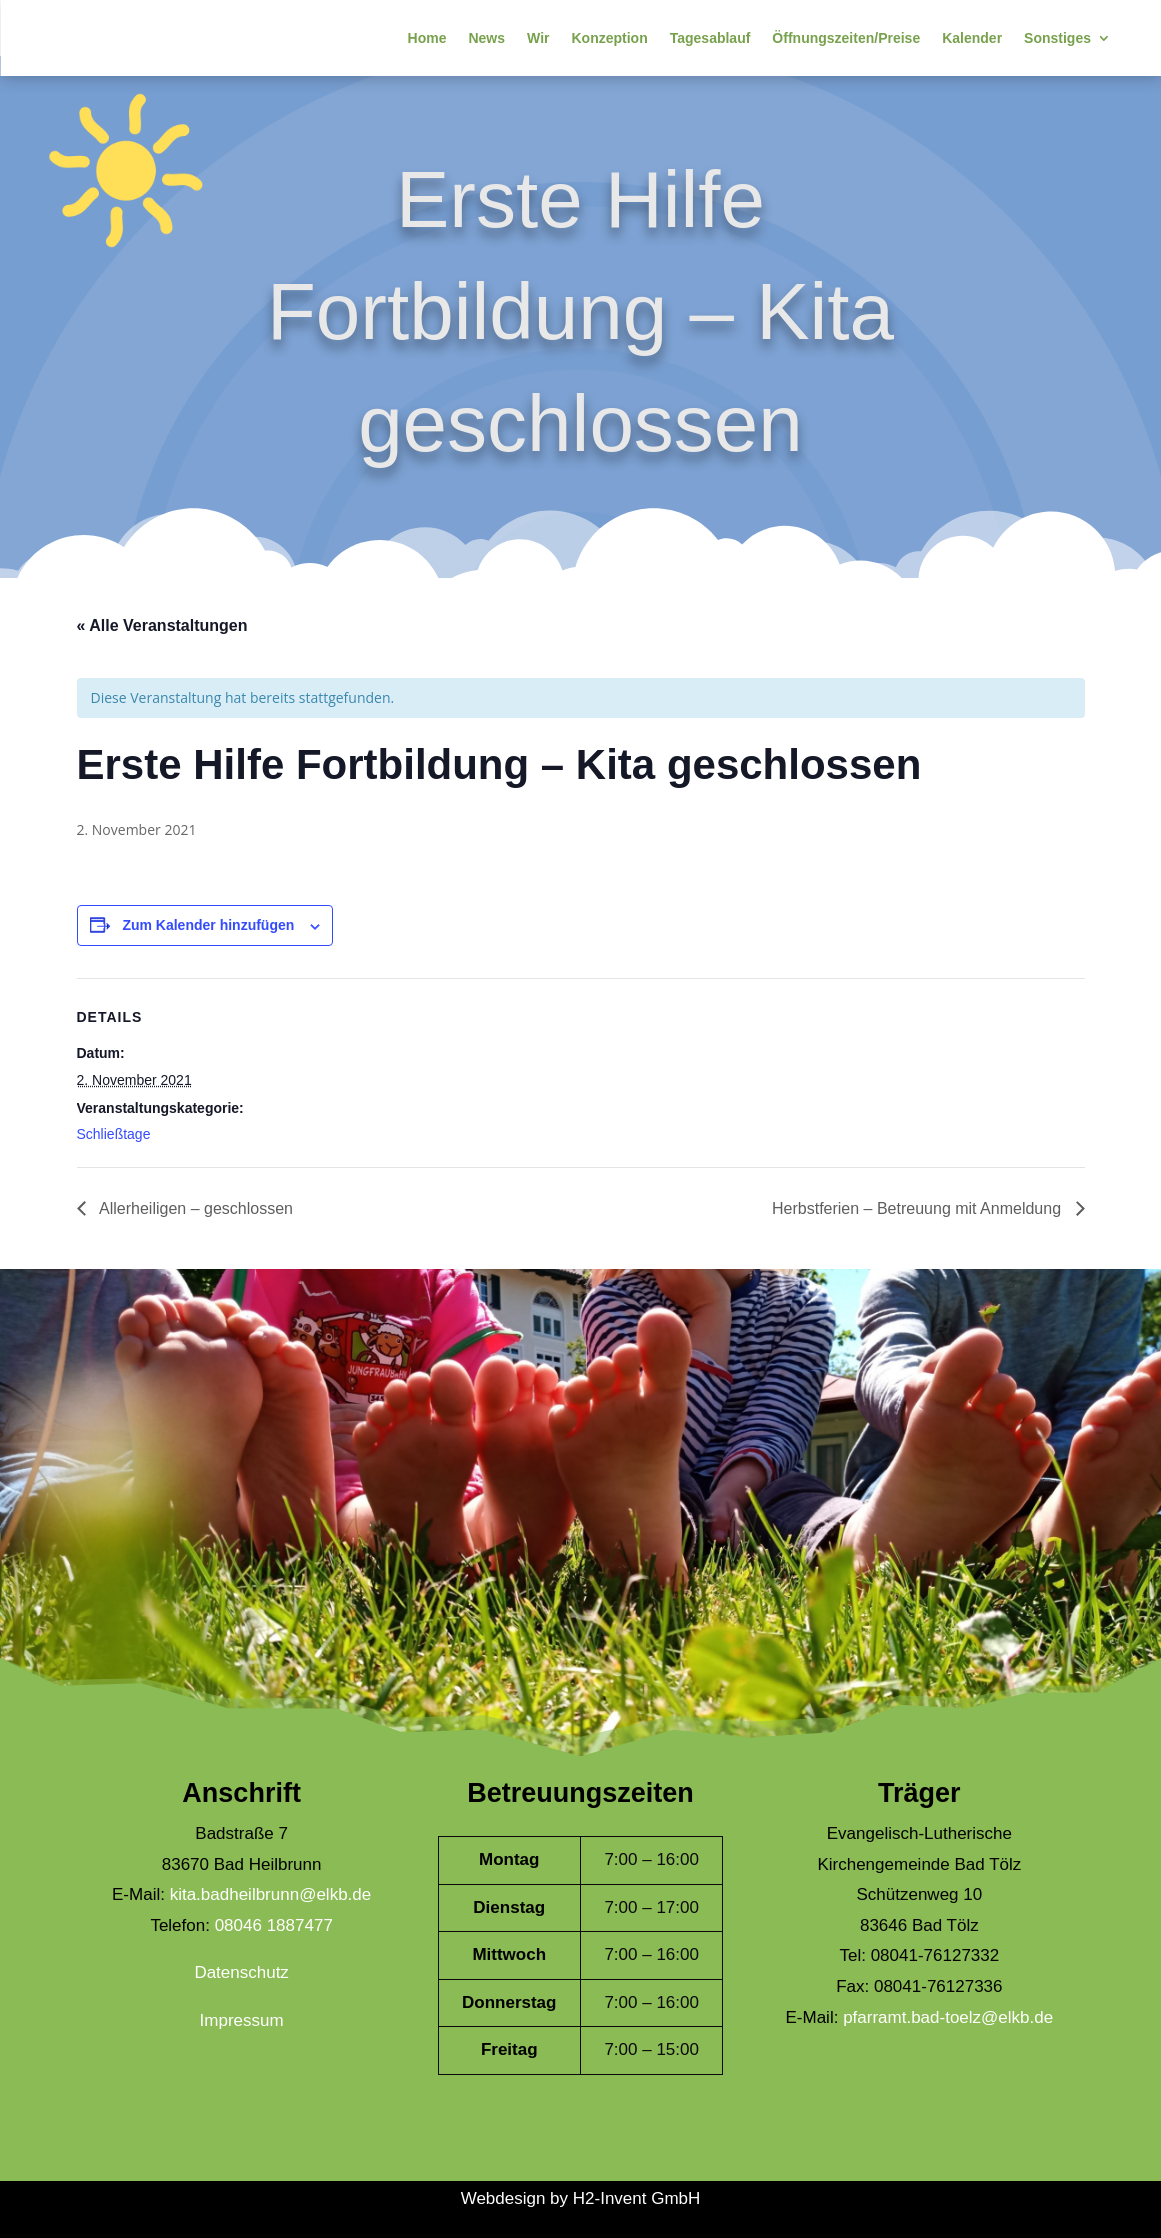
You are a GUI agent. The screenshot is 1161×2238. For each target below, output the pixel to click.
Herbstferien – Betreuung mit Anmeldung (919, 1208)
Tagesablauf (710, 38)
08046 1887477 (274, 1925)
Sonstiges (1057, 38)
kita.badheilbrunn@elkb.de (271, 1894)
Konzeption (609, 38)
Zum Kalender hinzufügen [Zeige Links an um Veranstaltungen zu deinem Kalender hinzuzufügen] (208, 925)
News (486, 38)
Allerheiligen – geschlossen (194, 1208)
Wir (538, 38)
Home (427, 38)
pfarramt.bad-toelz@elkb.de (948, 2017)
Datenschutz (241, 1972)
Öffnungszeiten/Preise (846, 38)
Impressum (242, 2020)
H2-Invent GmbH (637, 2198)
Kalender (972, 38)
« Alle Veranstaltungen (162, 625)
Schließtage (114, 1134)
